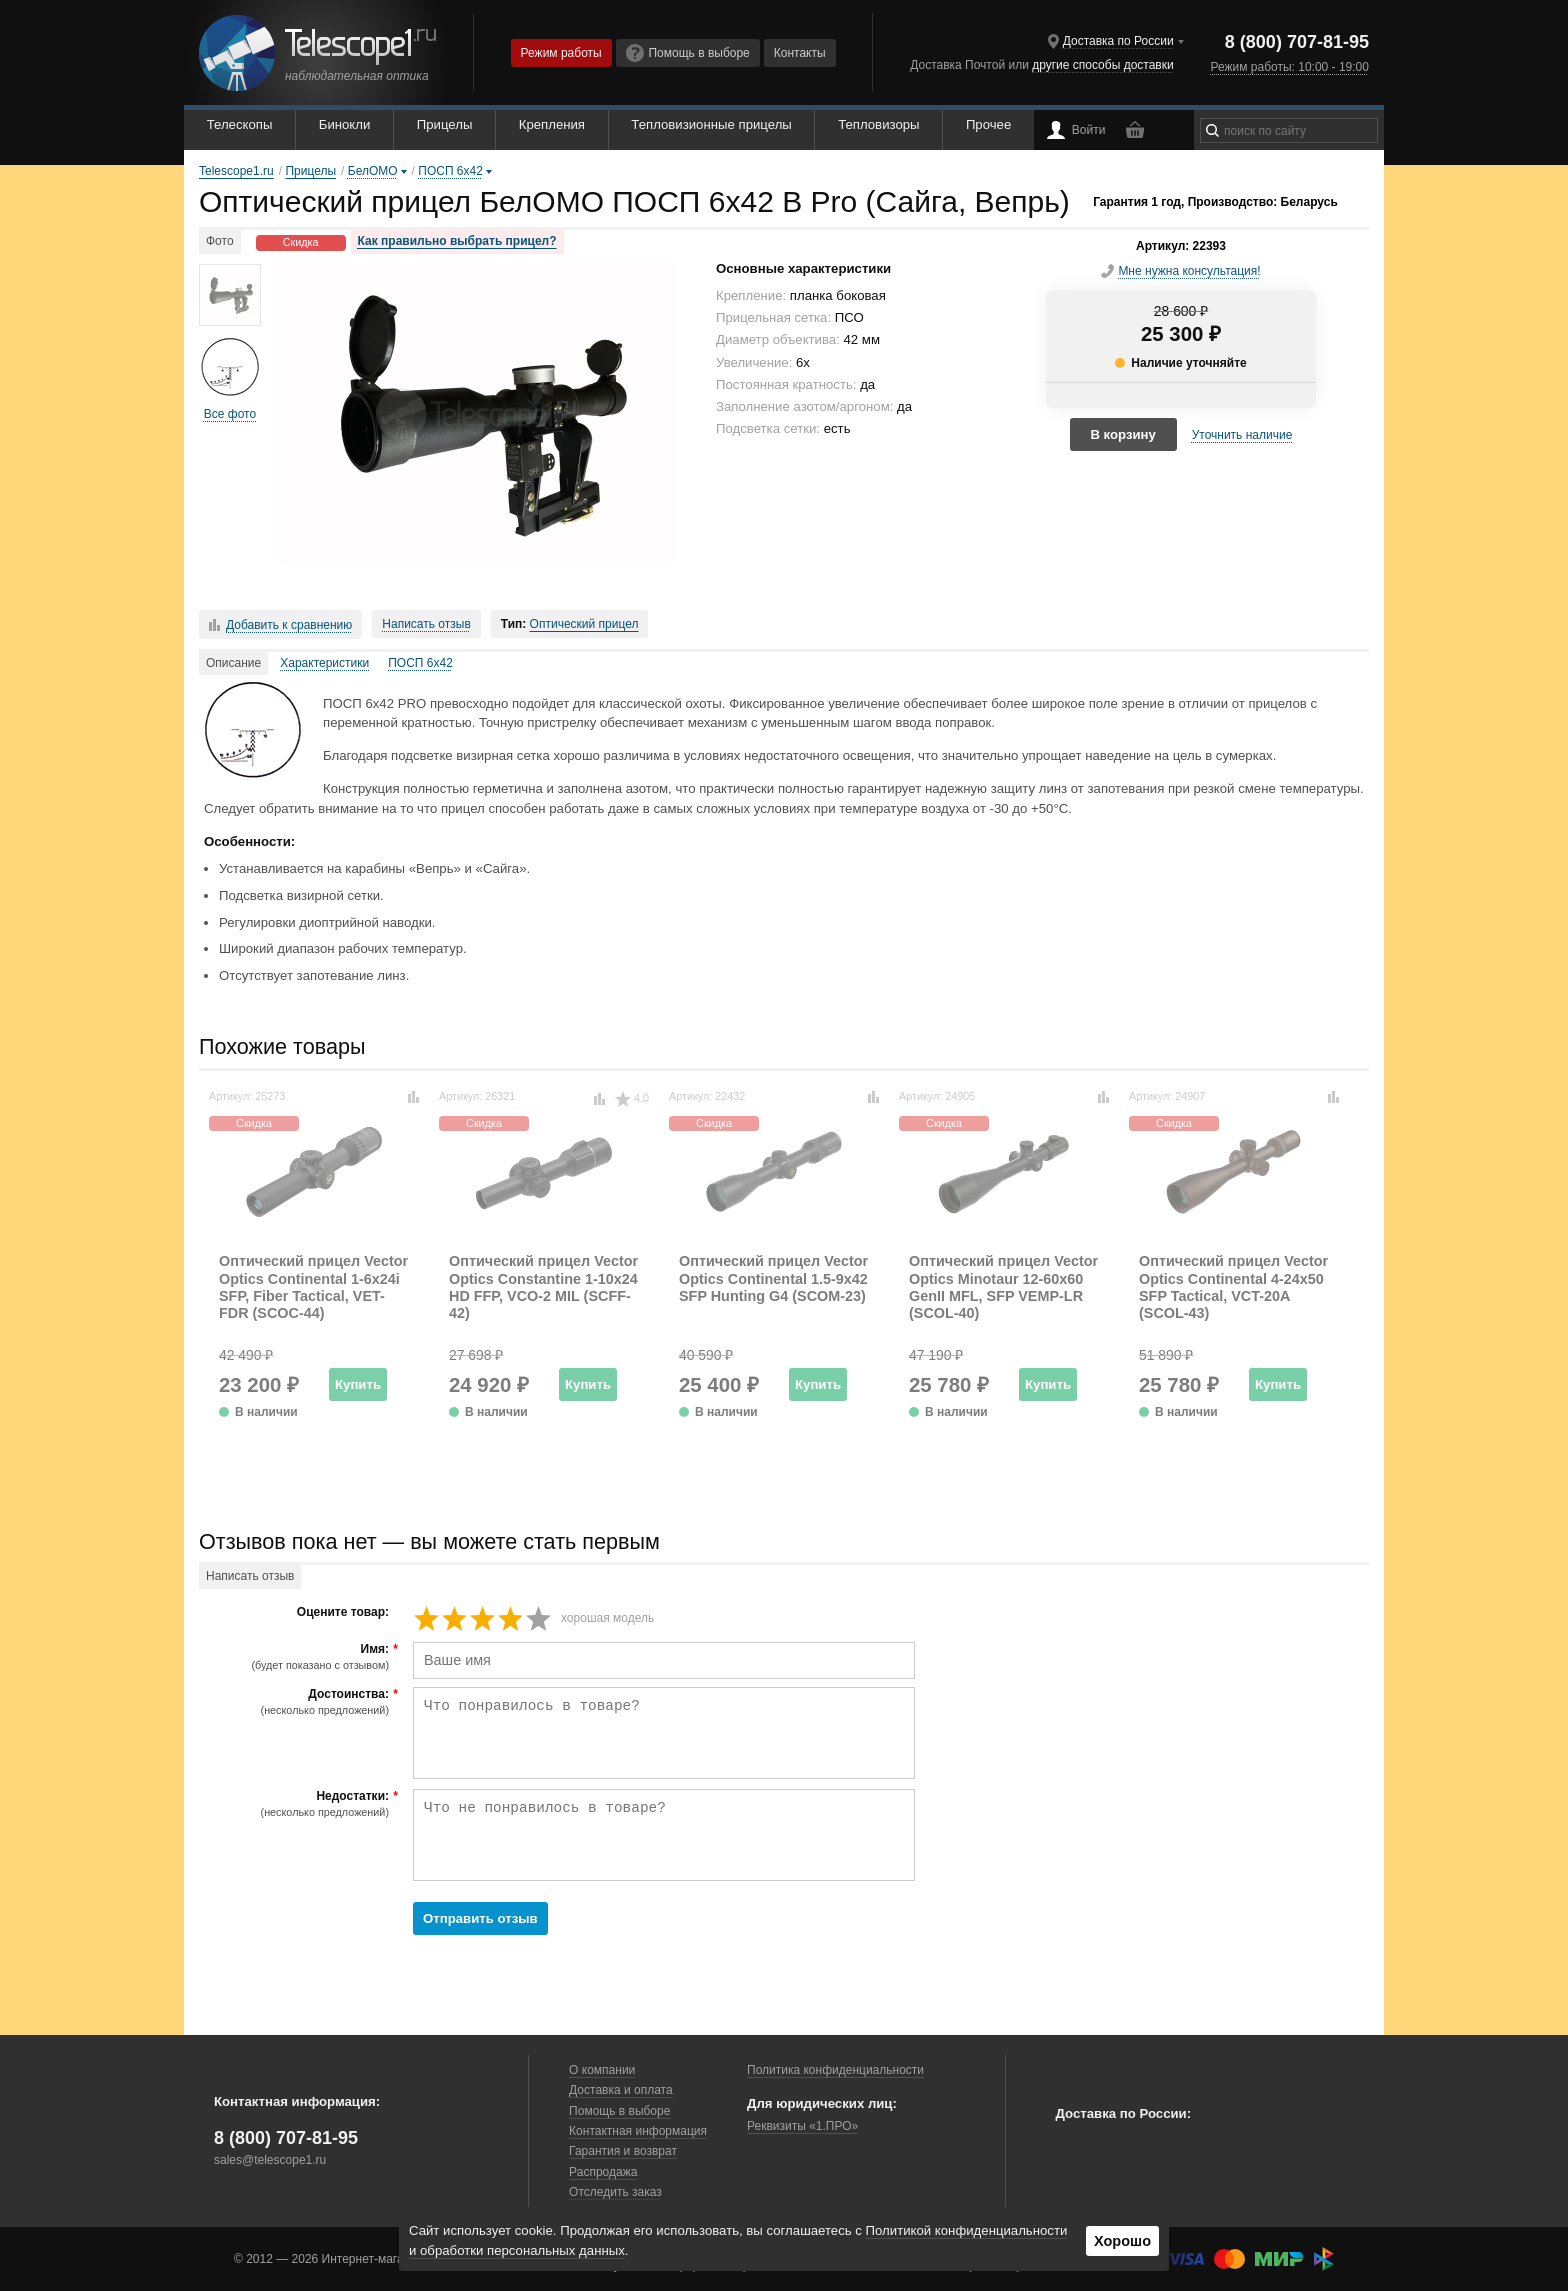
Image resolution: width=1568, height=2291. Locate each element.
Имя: (296, 1657)
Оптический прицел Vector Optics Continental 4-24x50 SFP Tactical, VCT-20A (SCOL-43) (1233, 1287)
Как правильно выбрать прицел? (457, 241)
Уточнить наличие (1242, 435)
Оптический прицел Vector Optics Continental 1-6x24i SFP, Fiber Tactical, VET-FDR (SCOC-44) (313, 1287)
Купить (358, 1384)
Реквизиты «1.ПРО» (802, 2126)
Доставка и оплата (621, 2090)
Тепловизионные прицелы (711, 124)
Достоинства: (296, 1702)
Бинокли (345, 124)
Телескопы (240, 124)
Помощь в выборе (688, 53)
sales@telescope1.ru (270, 2160)
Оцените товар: (343, 1612)
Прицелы (445, 124)
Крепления (552, 124)
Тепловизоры (878, 124)
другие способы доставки (1102, 65)
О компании (602, 2070)
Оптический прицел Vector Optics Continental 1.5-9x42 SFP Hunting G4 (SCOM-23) (773, 1278)
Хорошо (1122, 2241)
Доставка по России (1118, 41)
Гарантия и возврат (623, 2151)
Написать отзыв (426, 624)
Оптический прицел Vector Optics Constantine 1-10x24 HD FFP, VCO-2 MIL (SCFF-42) (543, 1287)
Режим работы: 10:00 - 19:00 (1289, 67)
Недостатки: (296, 1804)
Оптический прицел (584, 624)
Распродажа (603, 2172)
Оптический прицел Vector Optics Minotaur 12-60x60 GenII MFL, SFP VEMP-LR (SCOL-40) (1003, 1287)
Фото (220, 241)
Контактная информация (638, 2131)
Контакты (800, 53)
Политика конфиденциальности (835, 2070)
